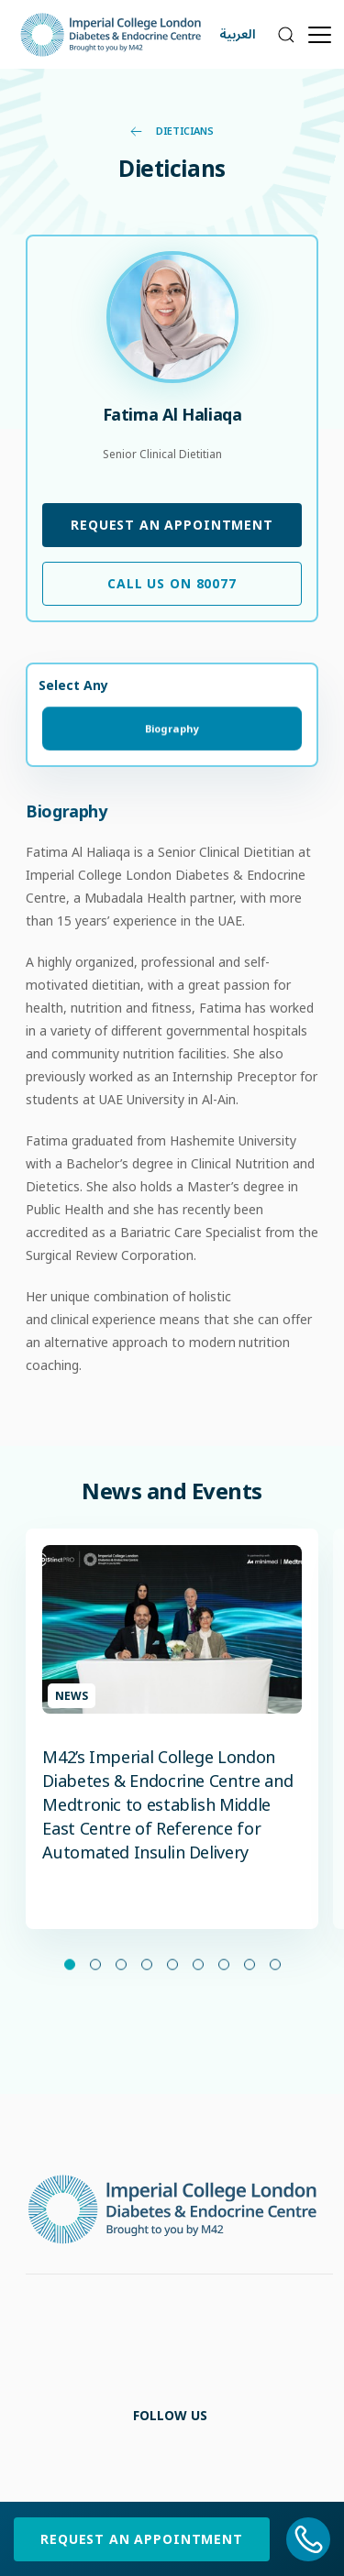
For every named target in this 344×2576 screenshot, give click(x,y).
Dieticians (172, 130)
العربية (237, 34)
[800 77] (308, 2539)
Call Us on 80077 (171, 583)
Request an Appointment (171, 524)
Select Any (73, 685)
